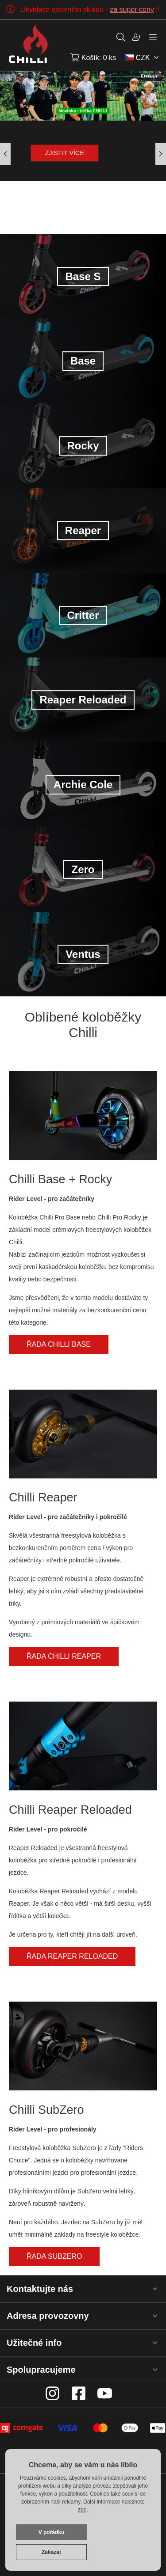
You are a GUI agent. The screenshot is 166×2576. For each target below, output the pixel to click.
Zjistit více (65, 152)
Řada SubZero (54, 2256)
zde (82, 2510)
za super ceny (132, 9)
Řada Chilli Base (59, 1344)
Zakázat (51, 2552)
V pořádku (52, 2532)
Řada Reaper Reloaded (72, 1956)
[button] (160, 154)
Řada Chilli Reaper (64, 1656)
